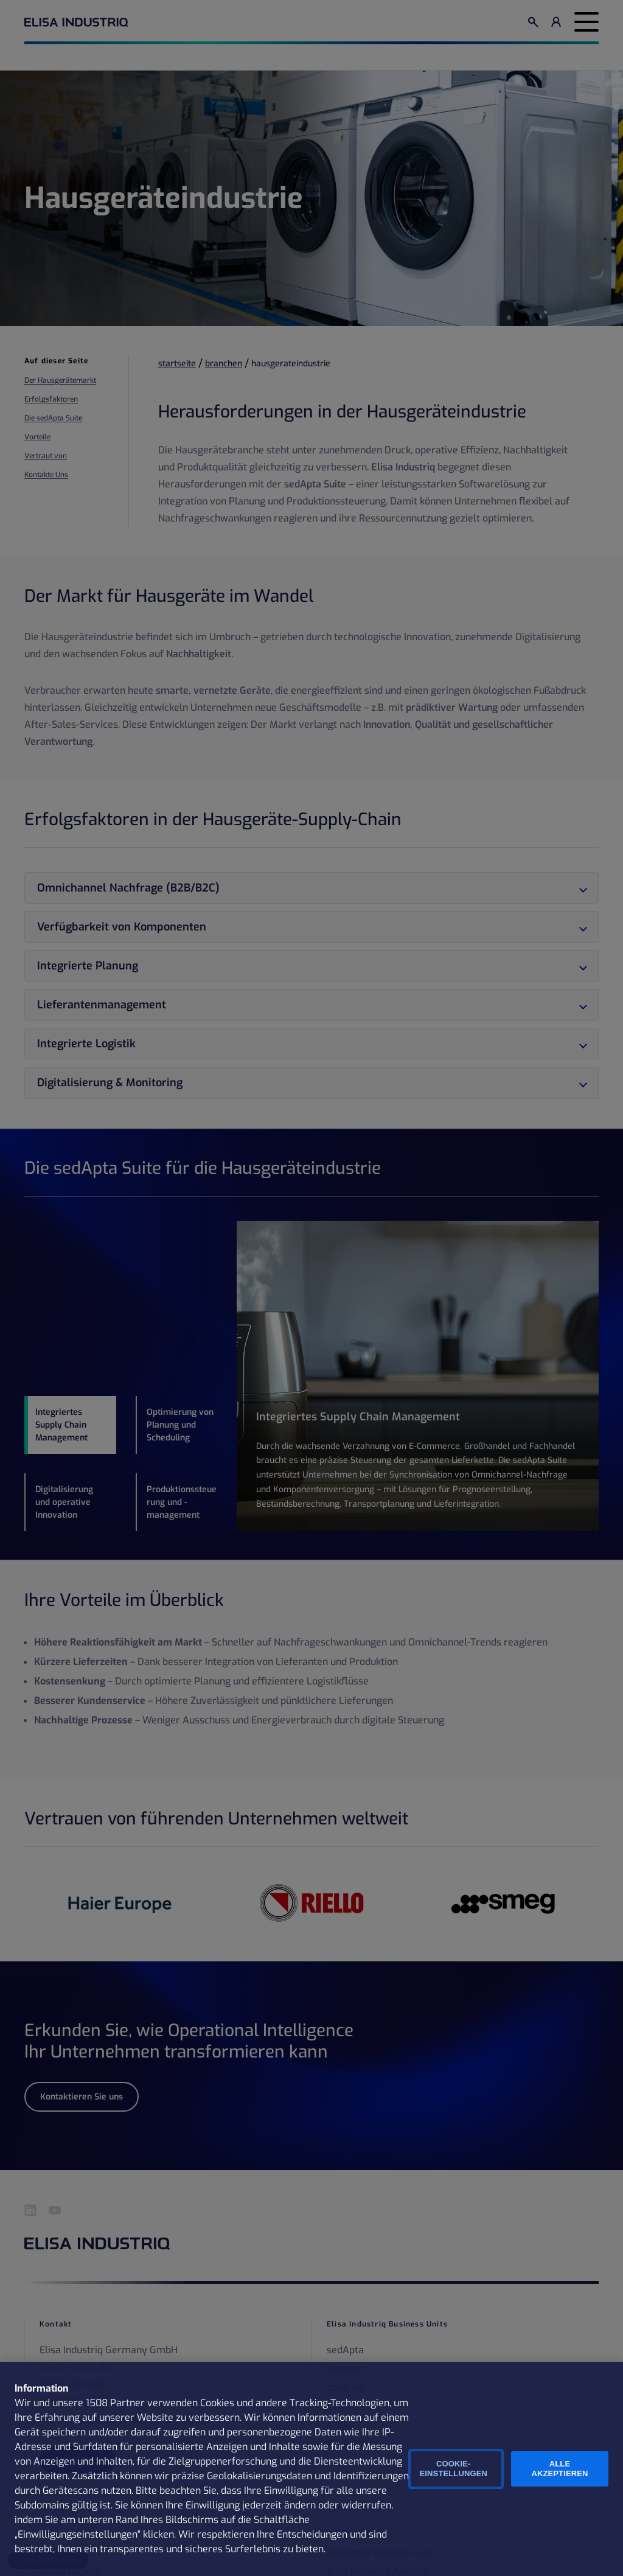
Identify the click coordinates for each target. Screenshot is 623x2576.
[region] (311, 2469)
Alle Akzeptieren (559, 2468)
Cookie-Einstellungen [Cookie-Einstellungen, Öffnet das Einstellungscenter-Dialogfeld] (453, 2468)
